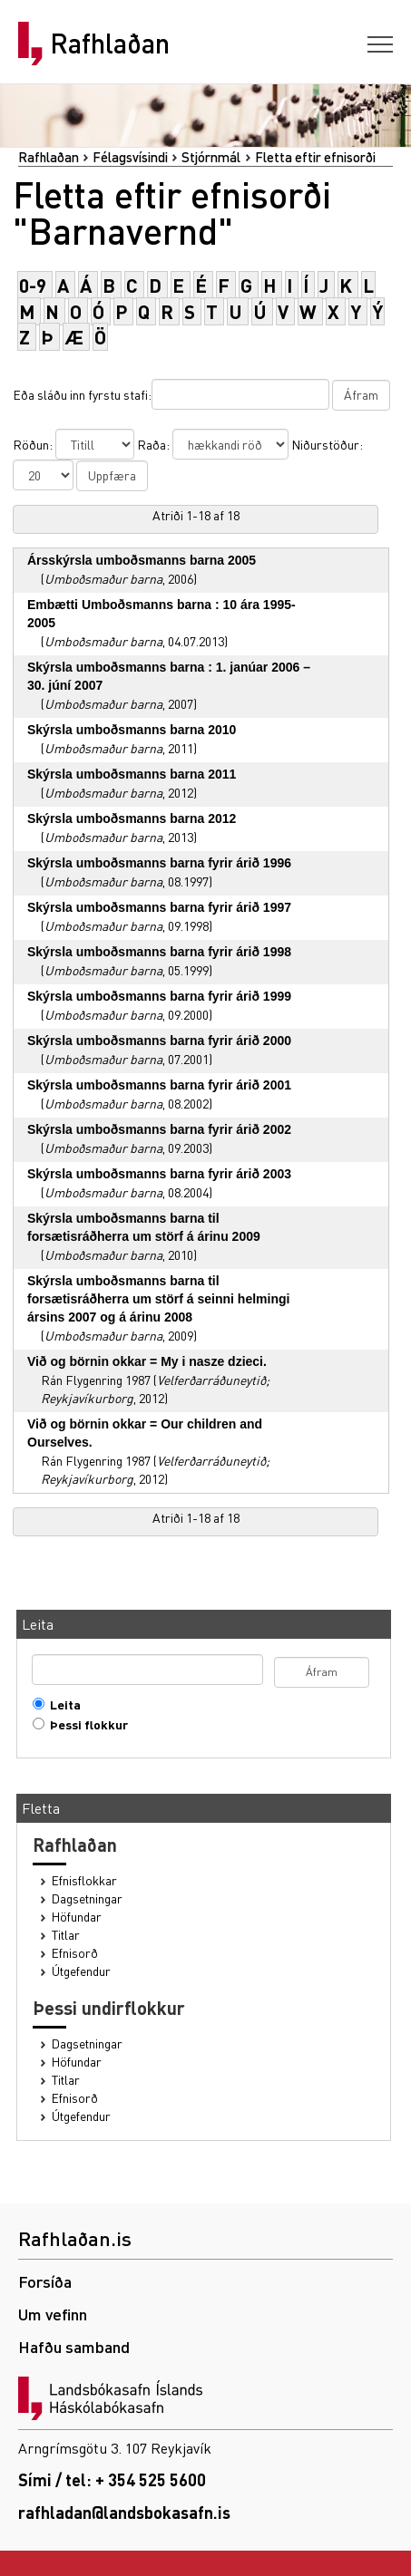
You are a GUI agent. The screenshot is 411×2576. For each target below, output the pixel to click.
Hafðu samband (74, 2346)
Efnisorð (75, 1953)
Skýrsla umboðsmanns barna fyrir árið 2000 (159, 1040)
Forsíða (45, 2281)
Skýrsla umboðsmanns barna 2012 (131, 818)
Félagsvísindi (130, 157)
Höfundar (77, 1916)
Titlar (66, 1934)
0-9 (32, 285)
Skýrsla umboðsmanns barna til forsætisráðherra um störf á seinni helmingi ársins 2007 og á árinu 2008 (158, 1298)
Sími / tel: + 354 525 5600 (112, 2479)
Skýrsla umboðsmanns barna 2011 (131, 774)
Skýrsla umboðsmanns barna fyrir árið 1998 (159, 951)
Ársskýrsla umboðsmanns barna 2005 (141, 560)
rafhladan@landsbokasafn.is (124, 2512)
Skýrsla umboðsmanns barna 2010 (131, 729)
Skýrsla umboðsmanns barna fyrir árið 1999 (159, 996)
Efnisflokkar (84, 1880)
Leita (61, 1704)
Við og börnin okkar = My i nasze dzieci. (147, 1361)
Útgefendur (81, 1971)
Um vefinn (52, 2313)
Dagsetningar (87, 1898)
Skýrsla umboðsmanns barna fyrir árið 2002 (159, 1129)
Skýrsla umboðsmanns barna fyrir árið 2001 (159, 1085)
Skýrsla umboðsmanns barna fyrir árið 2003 (159, 1174)
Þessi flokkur (85, 1724)
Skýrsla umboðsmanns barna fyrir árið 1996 (159, 863)
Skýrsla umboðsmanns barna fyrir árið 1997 (159, 907)
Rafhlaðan (110, 43)
